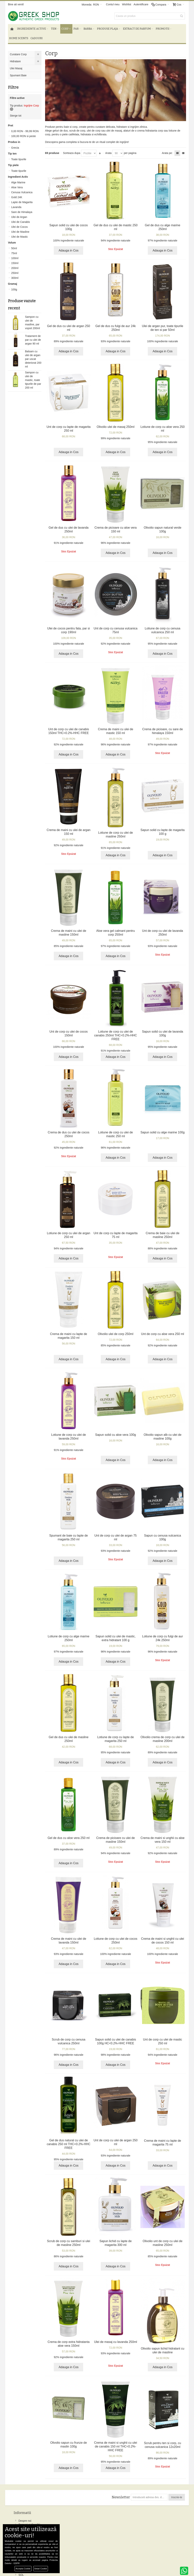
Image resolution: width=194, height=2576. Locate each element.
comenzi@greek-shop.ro (161, 2556)
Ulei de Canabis (20, 220)
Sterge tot (15, 113)
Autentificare (141, 4)
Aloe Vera (17, 185)
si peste (23, 134)
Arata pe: (167, 150)
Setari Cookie (40, 2568)
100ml (14, 256)
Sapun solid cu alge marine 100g (162, 1130)
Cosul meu (88, 2522)
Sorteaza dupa (71, 150)
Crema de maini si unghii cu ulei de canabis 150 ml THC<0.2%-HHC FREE (115, 2444)
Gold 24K (16, 195)
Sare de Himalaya (21, 210)
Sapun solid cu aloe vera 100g (115, 1432)
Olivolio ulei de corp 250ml (115, 1331)
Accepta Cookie (23, 2568)
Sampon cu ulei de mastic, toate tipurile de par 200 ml (33, 378)
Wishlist (126, 4)
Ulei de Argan (19, 215)
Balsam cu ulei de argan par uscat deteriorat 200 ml (33, 357)
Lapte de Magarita (22, 200)
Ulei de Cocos (19, 224)
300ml (14, 276)
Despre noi (26, 2518)
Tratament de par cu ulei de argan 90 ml (33, 338)
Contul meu (113, 4)
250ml (14, 271)
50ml (14, 246)
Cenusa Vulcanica (21, 190)
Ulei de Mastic (19, 234)
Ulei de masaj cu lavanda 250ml (115, 2339)
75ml (14, 251)
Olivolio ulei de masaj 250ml (115, 424)
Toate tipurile (18, 157)
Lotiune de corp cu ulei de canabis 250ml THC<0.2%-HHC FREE (115, 1033)
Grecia (15, 145)
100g (14, 287)
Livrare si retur (59, 2518)
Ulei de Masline (20, 229)
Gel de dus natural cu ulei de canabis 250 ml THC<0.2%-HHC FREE (68, 2142)
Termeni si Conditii (31, 2522)
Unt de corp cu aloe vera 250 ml (162, 1331)
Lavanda (16, 205)
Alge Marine (18, 180)
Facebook (119, 2518)
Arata (108, 150)
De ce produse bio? (62, 2522)
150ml (14, 261)
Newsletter (120, 2495)
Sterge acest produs (11, 107)
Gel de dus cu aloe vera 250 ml (68, 1835)
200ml (14, 266)
